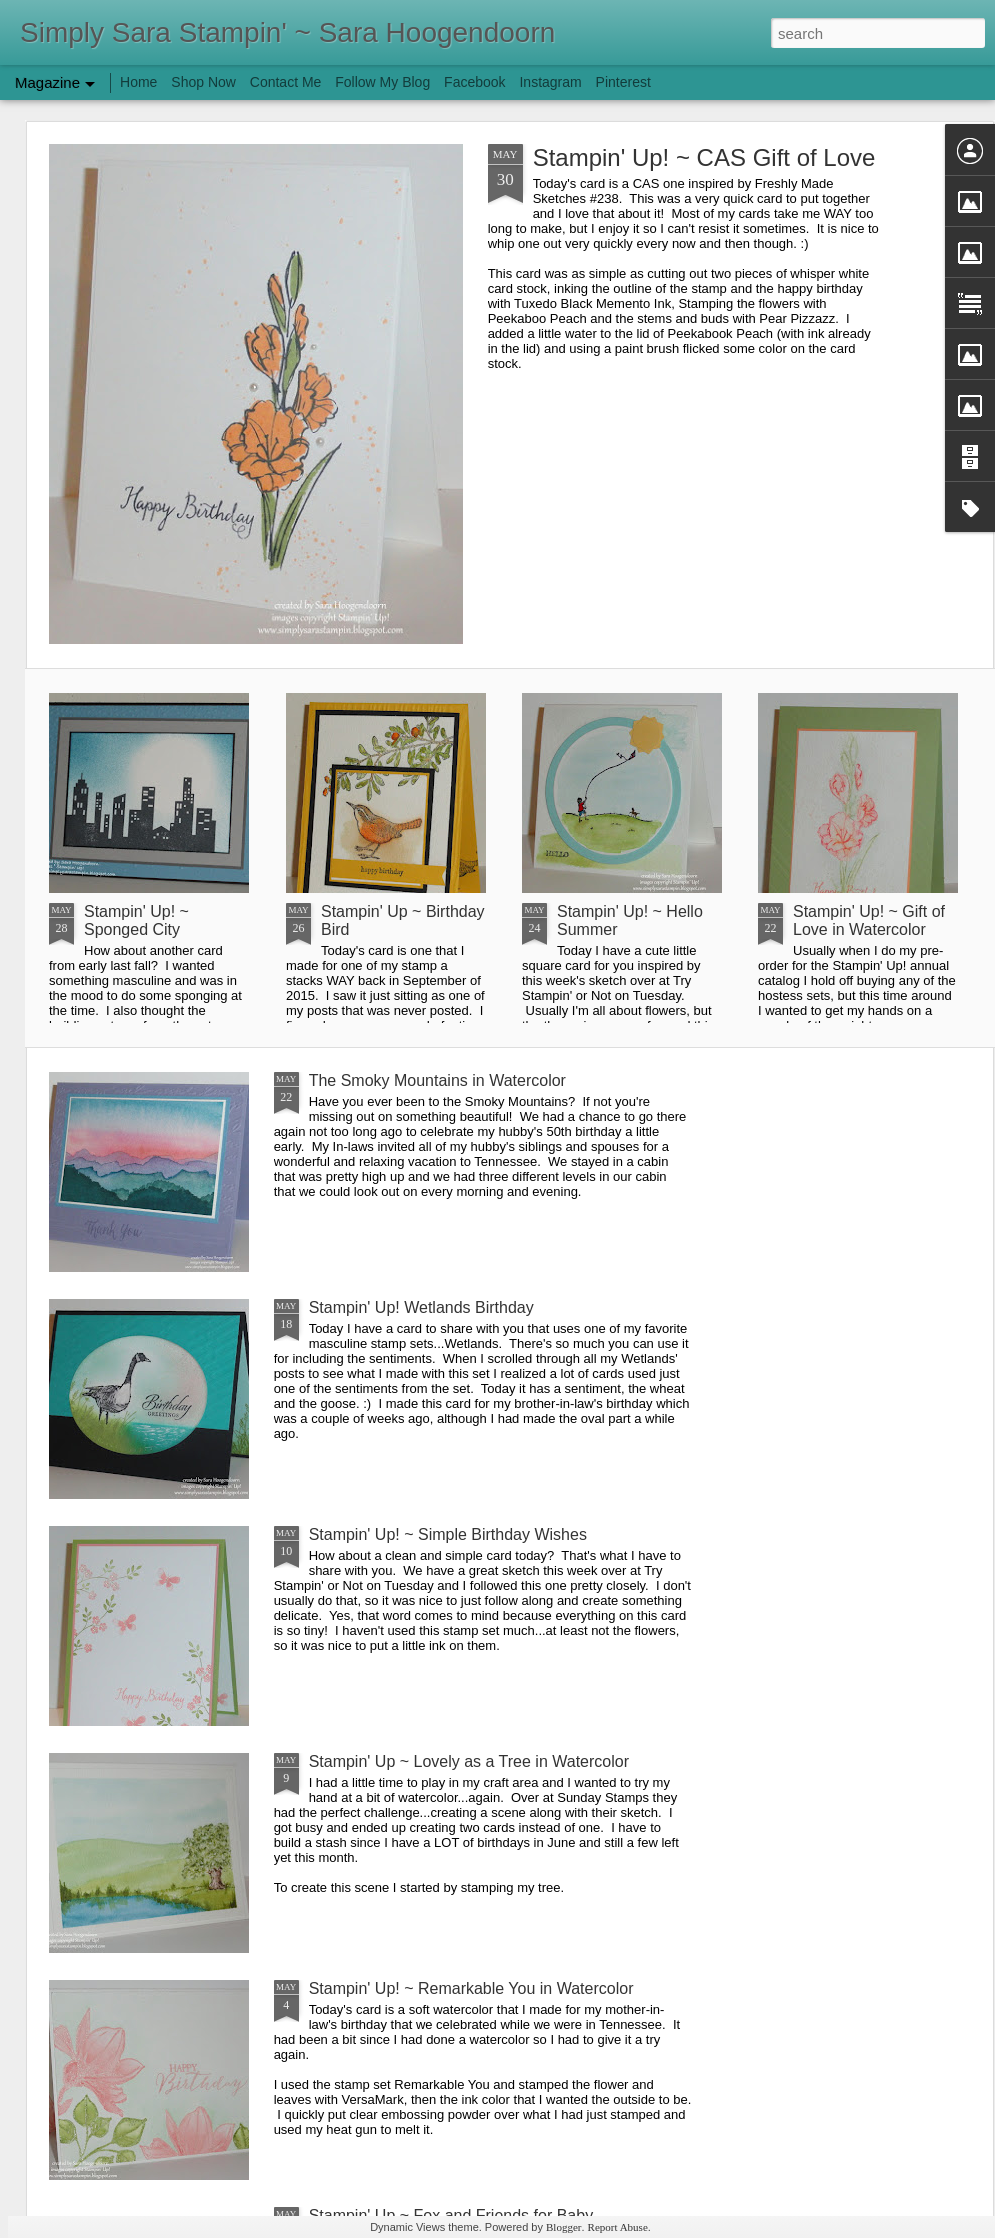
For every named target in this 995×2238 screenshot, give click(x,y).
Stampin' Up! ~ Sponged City (136, 920)
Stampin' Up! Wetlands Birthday (421, 1307)
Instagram (550, 82)
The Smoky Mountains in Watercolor (437, 1080)
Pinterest (623, 82)
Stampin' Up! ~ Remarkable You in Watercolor (471, 1988)
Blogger (563, 2227)
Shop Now (203, 82)
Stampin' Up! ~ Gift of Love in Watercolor (869, 920)
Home (138, 82)
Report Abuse (618, 2227)
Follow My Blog (382, 82)
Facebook (474, 82)
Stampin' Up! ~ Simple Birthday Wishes (448, 1534)
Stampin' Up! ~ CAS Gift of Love (704, 157)
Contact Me (286, 82)
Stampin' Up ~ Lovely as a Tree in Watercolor (469, 1761)
